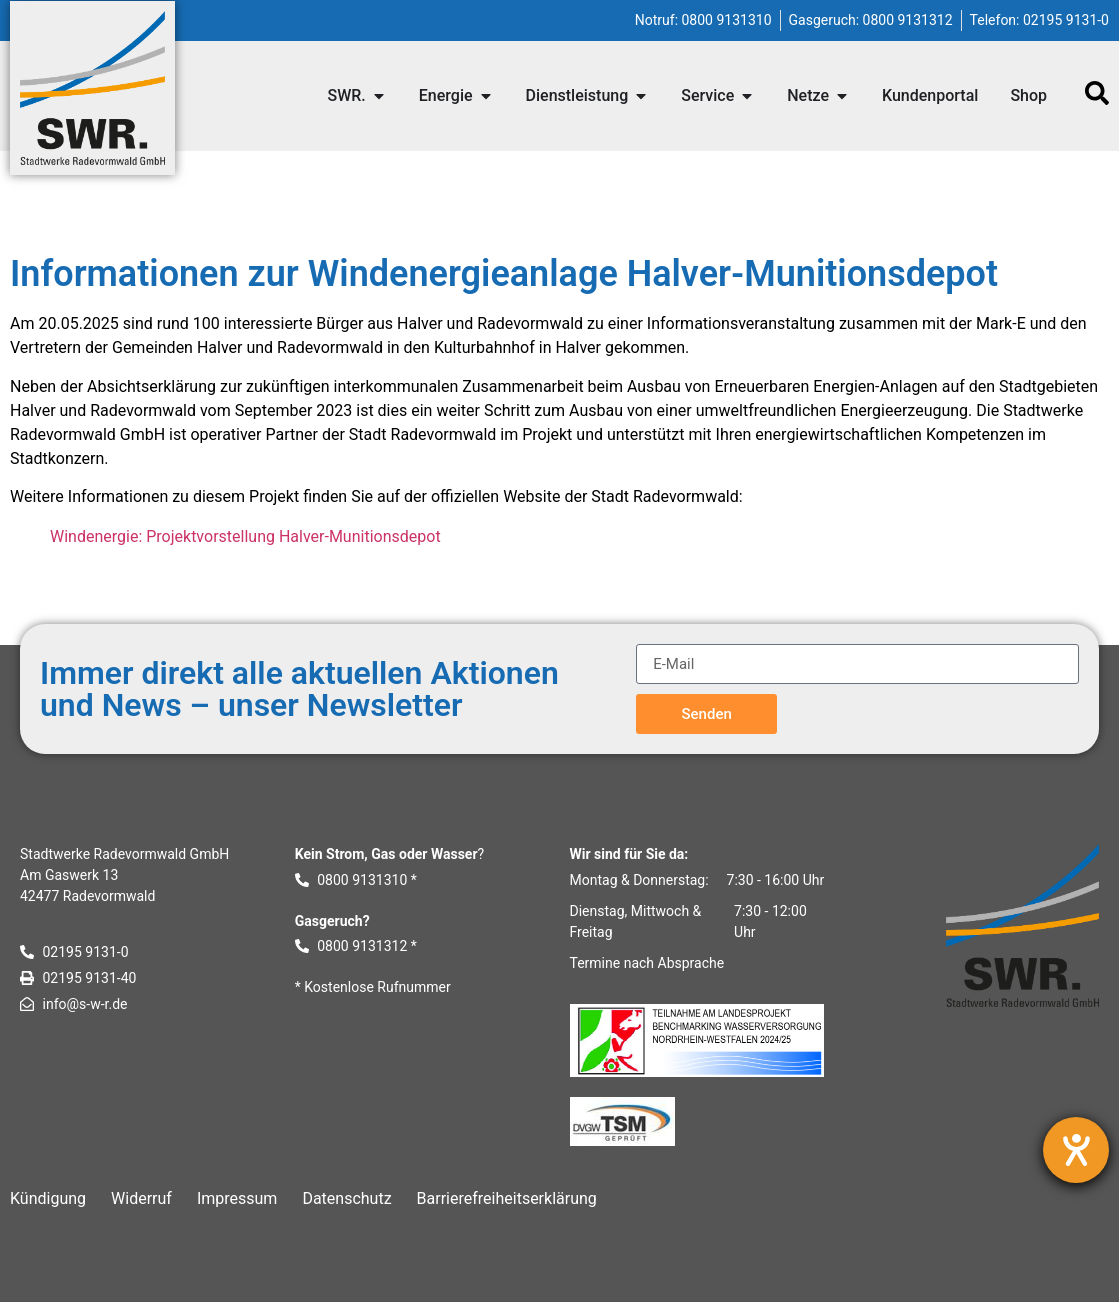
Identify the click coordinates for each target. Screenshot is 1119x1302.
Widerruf (141, 1198)
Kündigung (48, 1198)
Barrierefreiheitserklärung (507, 1198)
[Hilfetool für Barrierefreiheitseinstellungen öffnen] (1076, 1150)
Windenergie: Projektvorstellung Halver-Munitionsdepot (245, 536)
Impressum (237, 1198)
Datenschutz (346, 1198)
